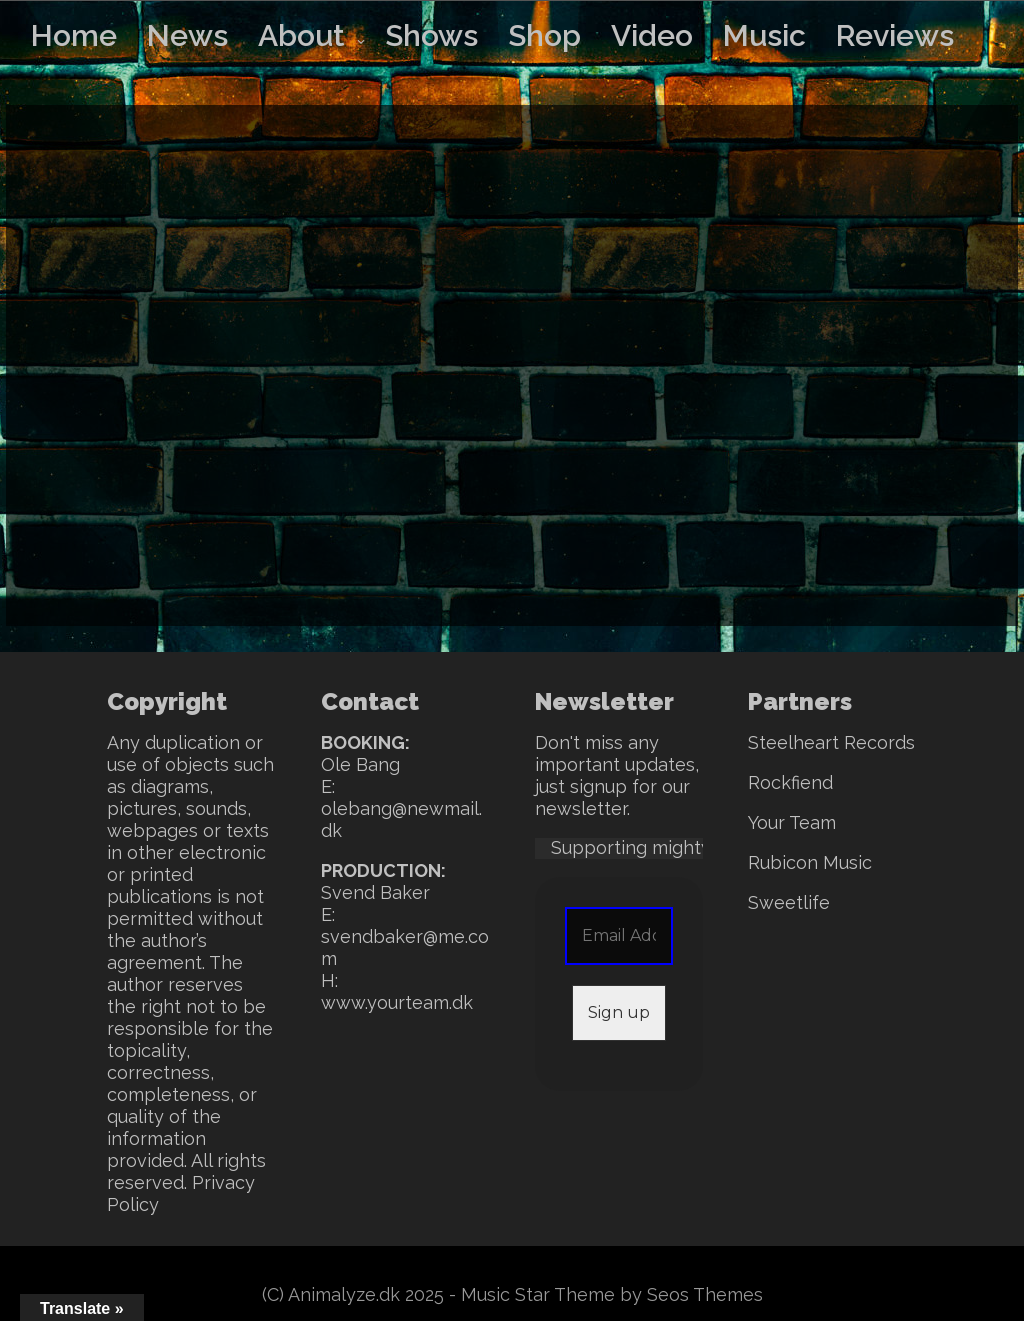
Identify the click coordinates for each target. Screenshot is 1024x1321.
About (301, 35)
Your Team (792, 822)
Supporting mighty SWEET (665, 847)
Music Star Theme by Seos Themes (612, 1294)
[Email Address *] (619, 936)
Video (652, 35)
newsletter (581, 808)
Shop (544, 35)
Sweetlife (789, 902)
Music (764, 35)
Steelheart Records (831, 742)
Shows (431, 35)
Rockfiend (790, 782)
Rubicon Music (810, 862)
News (187, 35)
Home (74, 35)
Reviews (895, 35)
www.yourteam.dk (397, 1002)
